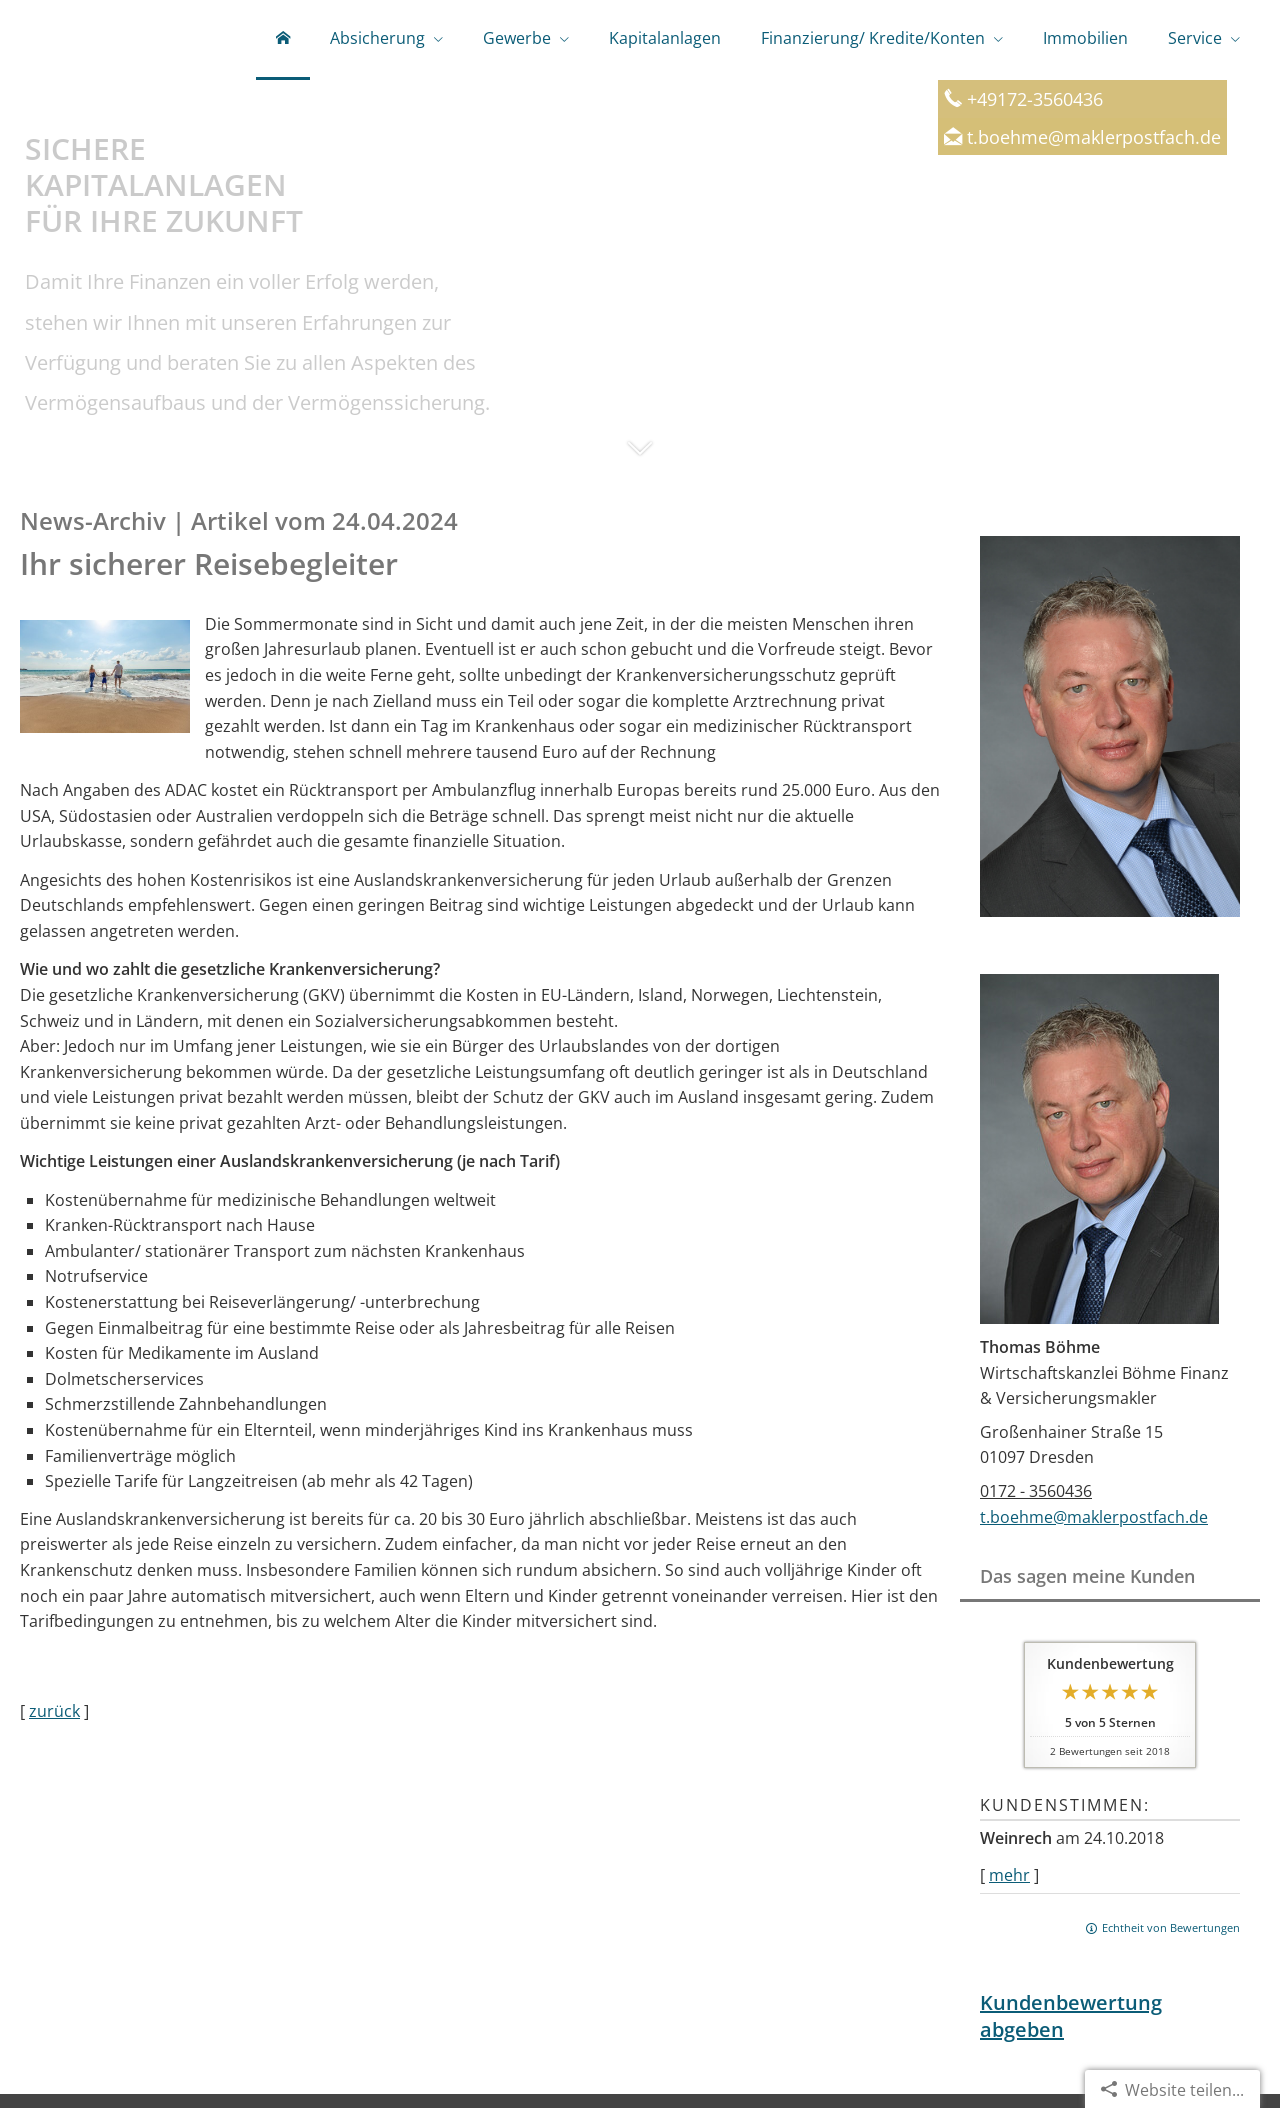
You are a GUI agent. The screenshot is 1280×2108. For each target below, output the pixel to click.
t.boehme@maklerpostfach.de (1094, 136)
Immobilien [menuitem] (1085, 38)
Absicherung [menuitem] (377, 38)
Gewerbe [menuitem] (517, 38)
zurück (54, 1711)
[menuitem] (283, 40)
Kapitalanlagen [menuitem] (665, 38)
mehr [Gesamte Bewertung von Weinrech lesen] (1009, 1875)
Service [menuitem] (1195, 38)
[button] (640, 458)
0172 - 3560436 (1036, 1491)
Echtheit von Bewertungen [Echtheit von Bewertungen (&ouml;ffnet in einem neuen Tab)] (1171, 1927)
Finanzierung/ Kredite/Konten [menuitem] (873, 38)
